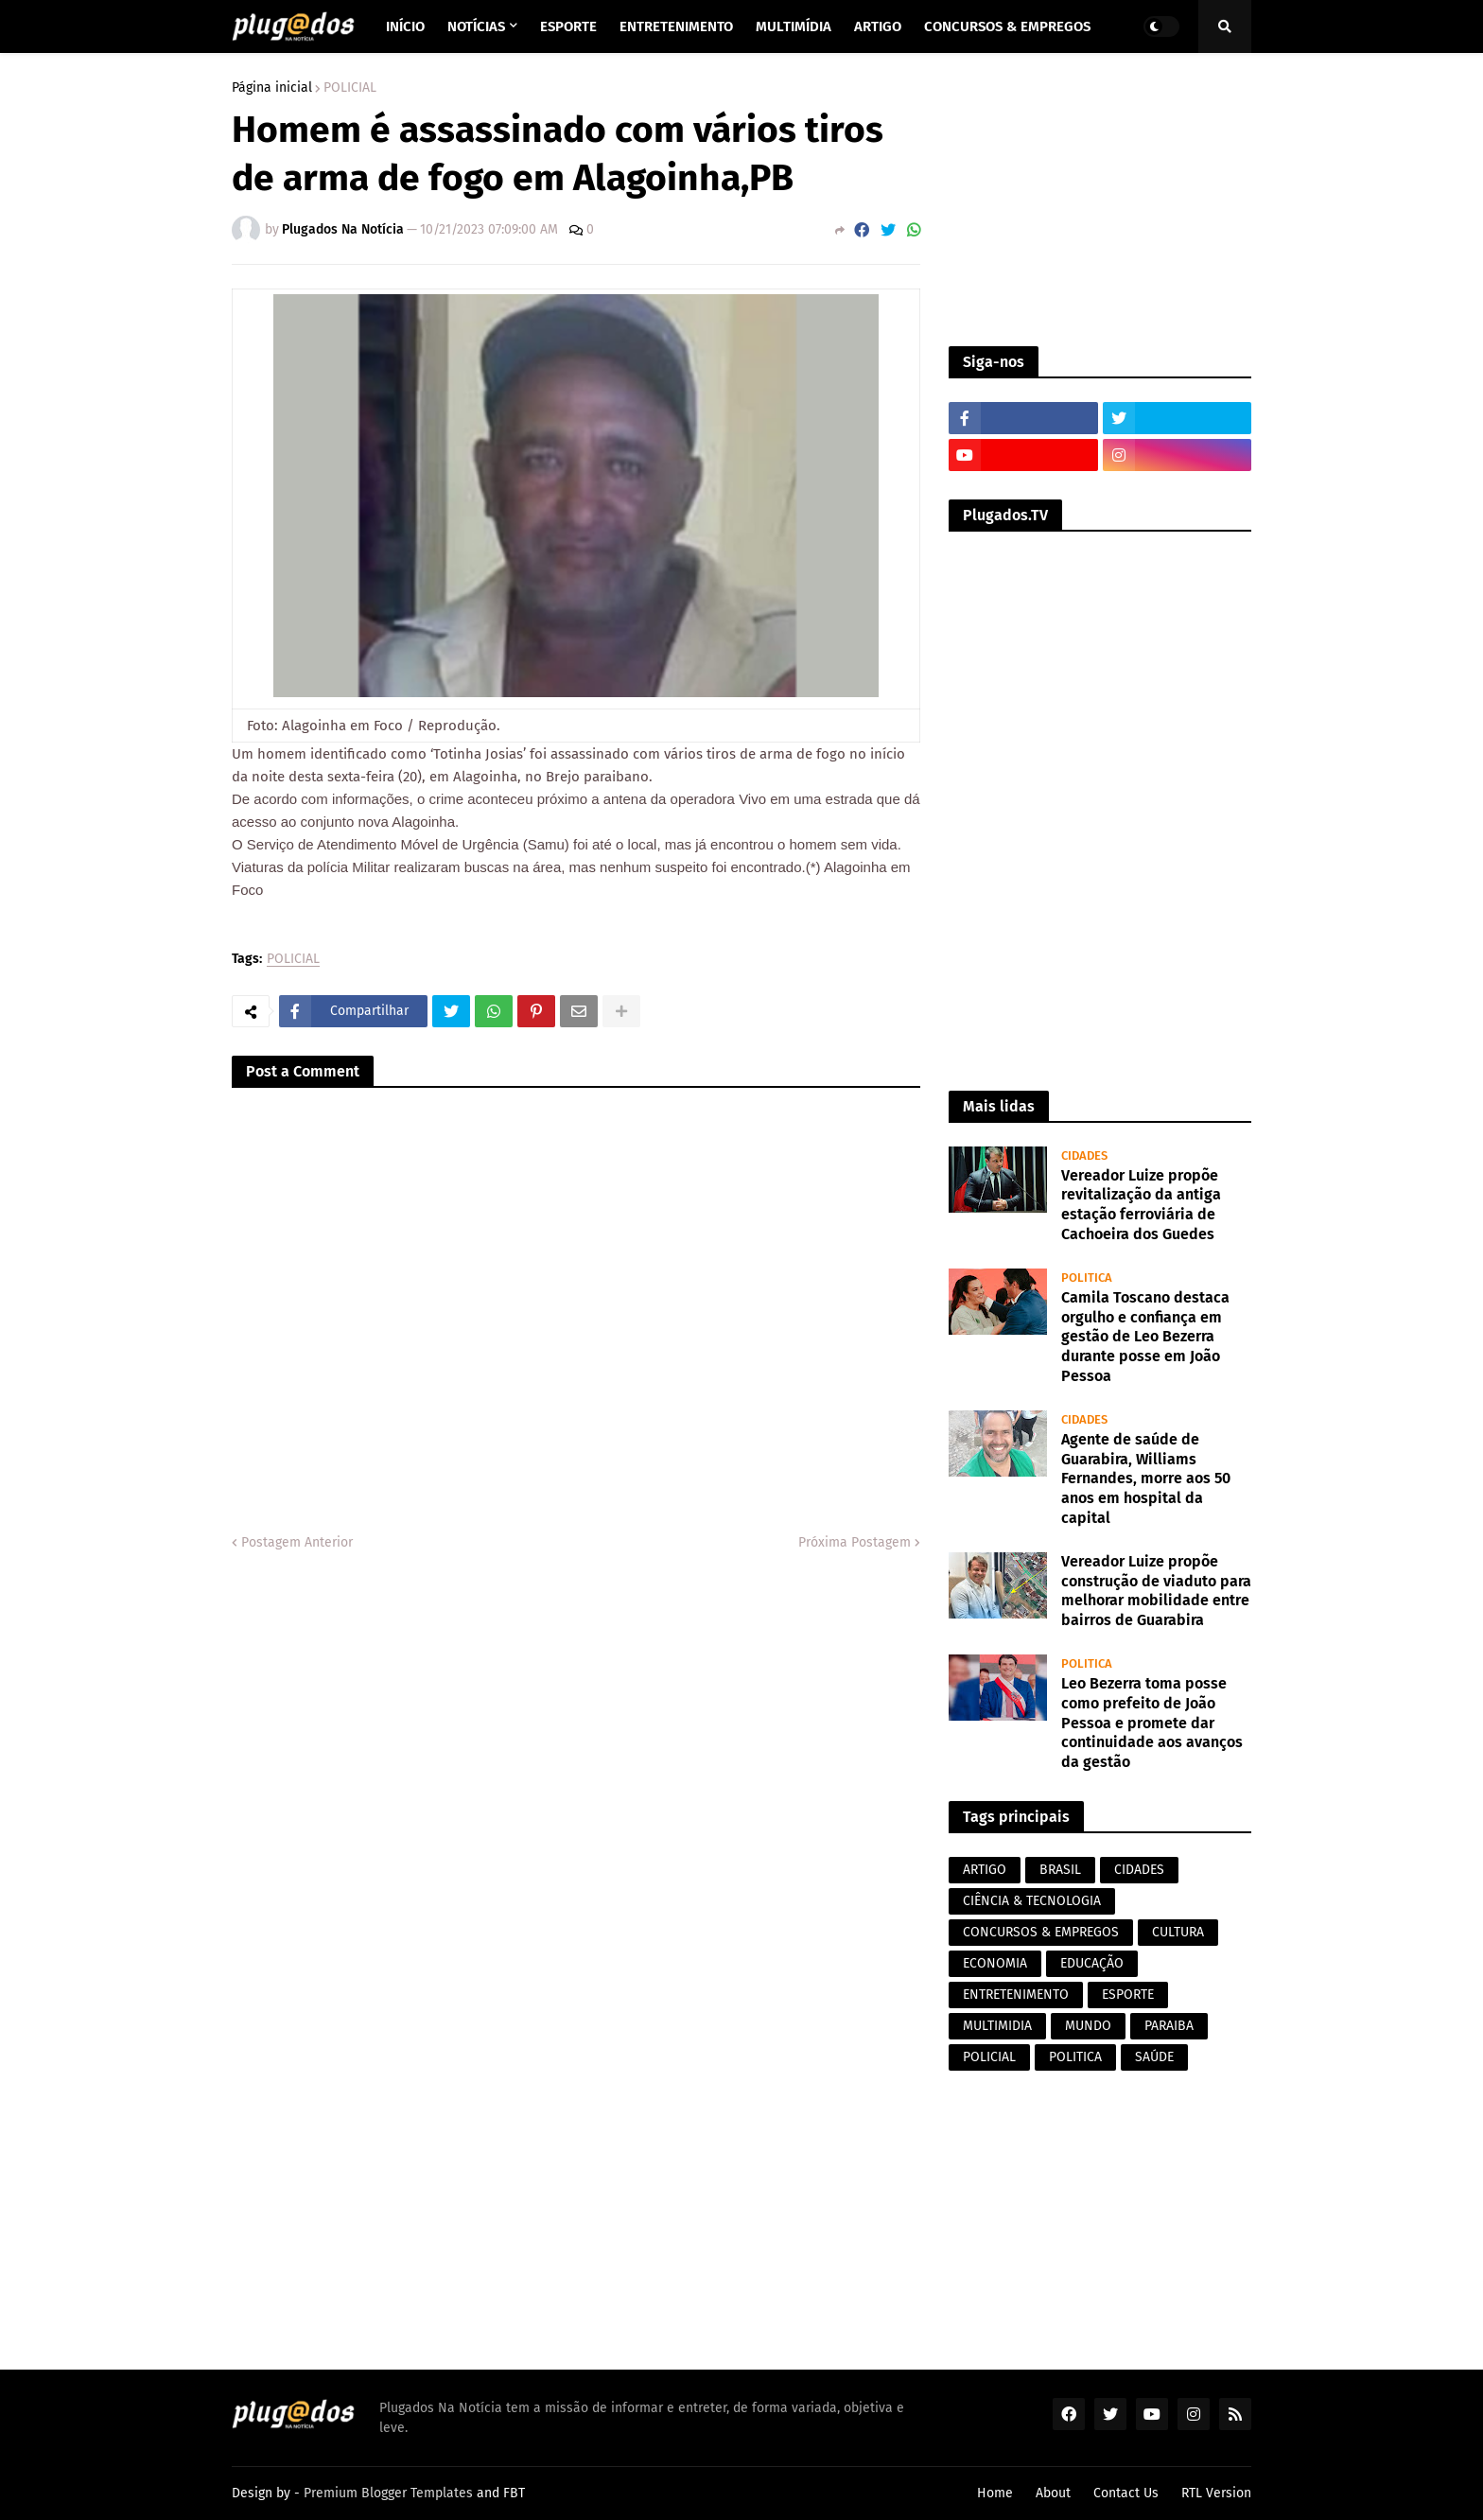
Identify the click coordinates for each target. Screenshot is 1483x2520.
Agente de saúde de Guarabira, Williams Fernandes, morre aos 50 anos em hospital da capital (1145, 1478)
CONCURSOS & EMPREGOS (1041, 1932)
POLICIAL (349, 88)
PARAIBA (1169, 2026)
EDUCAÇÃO (1092, 1963)
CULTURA (1178, 1932)
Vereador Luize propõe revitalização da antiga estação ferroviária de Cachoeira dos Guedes (1141, 1204)
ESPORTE (1128, 1994)
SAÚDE (1154, 2057)
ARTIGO (984, 1870)
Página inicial (272, 88)
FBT (514, 2493)
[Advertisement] (1100, 199)
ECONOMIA (995, 1963)
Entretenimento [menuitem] (676, 26)
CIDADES (1139, 1870)
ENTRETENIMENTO (1016, 1994)
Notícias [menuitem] (476, 26)
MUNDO (1088, 2026)
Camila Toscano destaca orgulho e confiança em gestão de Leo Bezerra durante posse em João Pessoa (1145, 1336)
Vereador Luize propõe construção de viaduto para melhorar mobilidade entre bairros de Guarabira (1156, 1590)
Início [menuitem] (405, 26)
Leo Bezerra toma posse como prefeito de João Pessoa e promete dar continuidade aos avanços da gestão (1152, 1722)
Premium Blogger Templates (388, 2493)
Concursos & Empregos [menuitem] (1007, 26)
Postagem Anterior (297, 1542)
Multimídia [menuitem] (793, 26)
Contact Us (1126, 2493)
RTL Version (1216, 2493)
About (1053, 2493)
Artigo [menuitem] (877, 26)
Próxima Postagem (854, 1542)
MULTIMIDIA (997, 2026)
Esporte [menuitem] (568, 26)
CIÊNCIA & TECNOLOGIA (1032, 1901)
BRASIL (1060, 1870)
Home (995, 2493)
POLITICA (1075, 2057)
